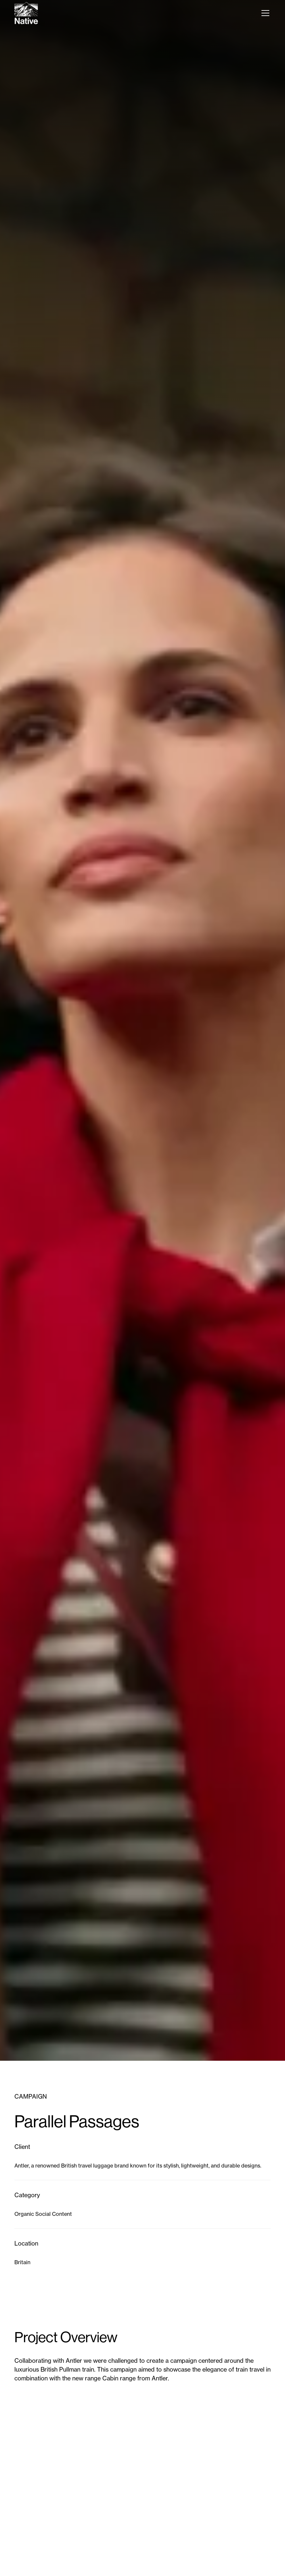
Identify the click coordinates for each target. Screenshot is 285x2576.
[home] (26, 13)
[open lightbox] (142, 2494)
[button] (264, 13)
